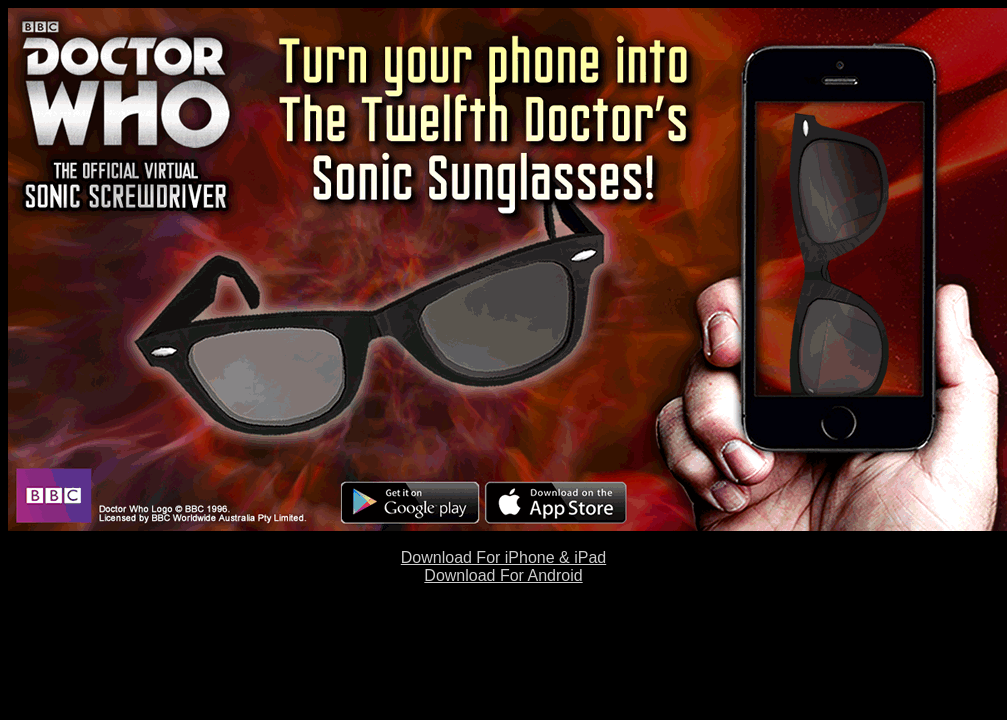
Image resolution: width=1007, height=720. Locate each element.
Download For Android (503, 575)
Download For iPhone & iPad (503, 557)
